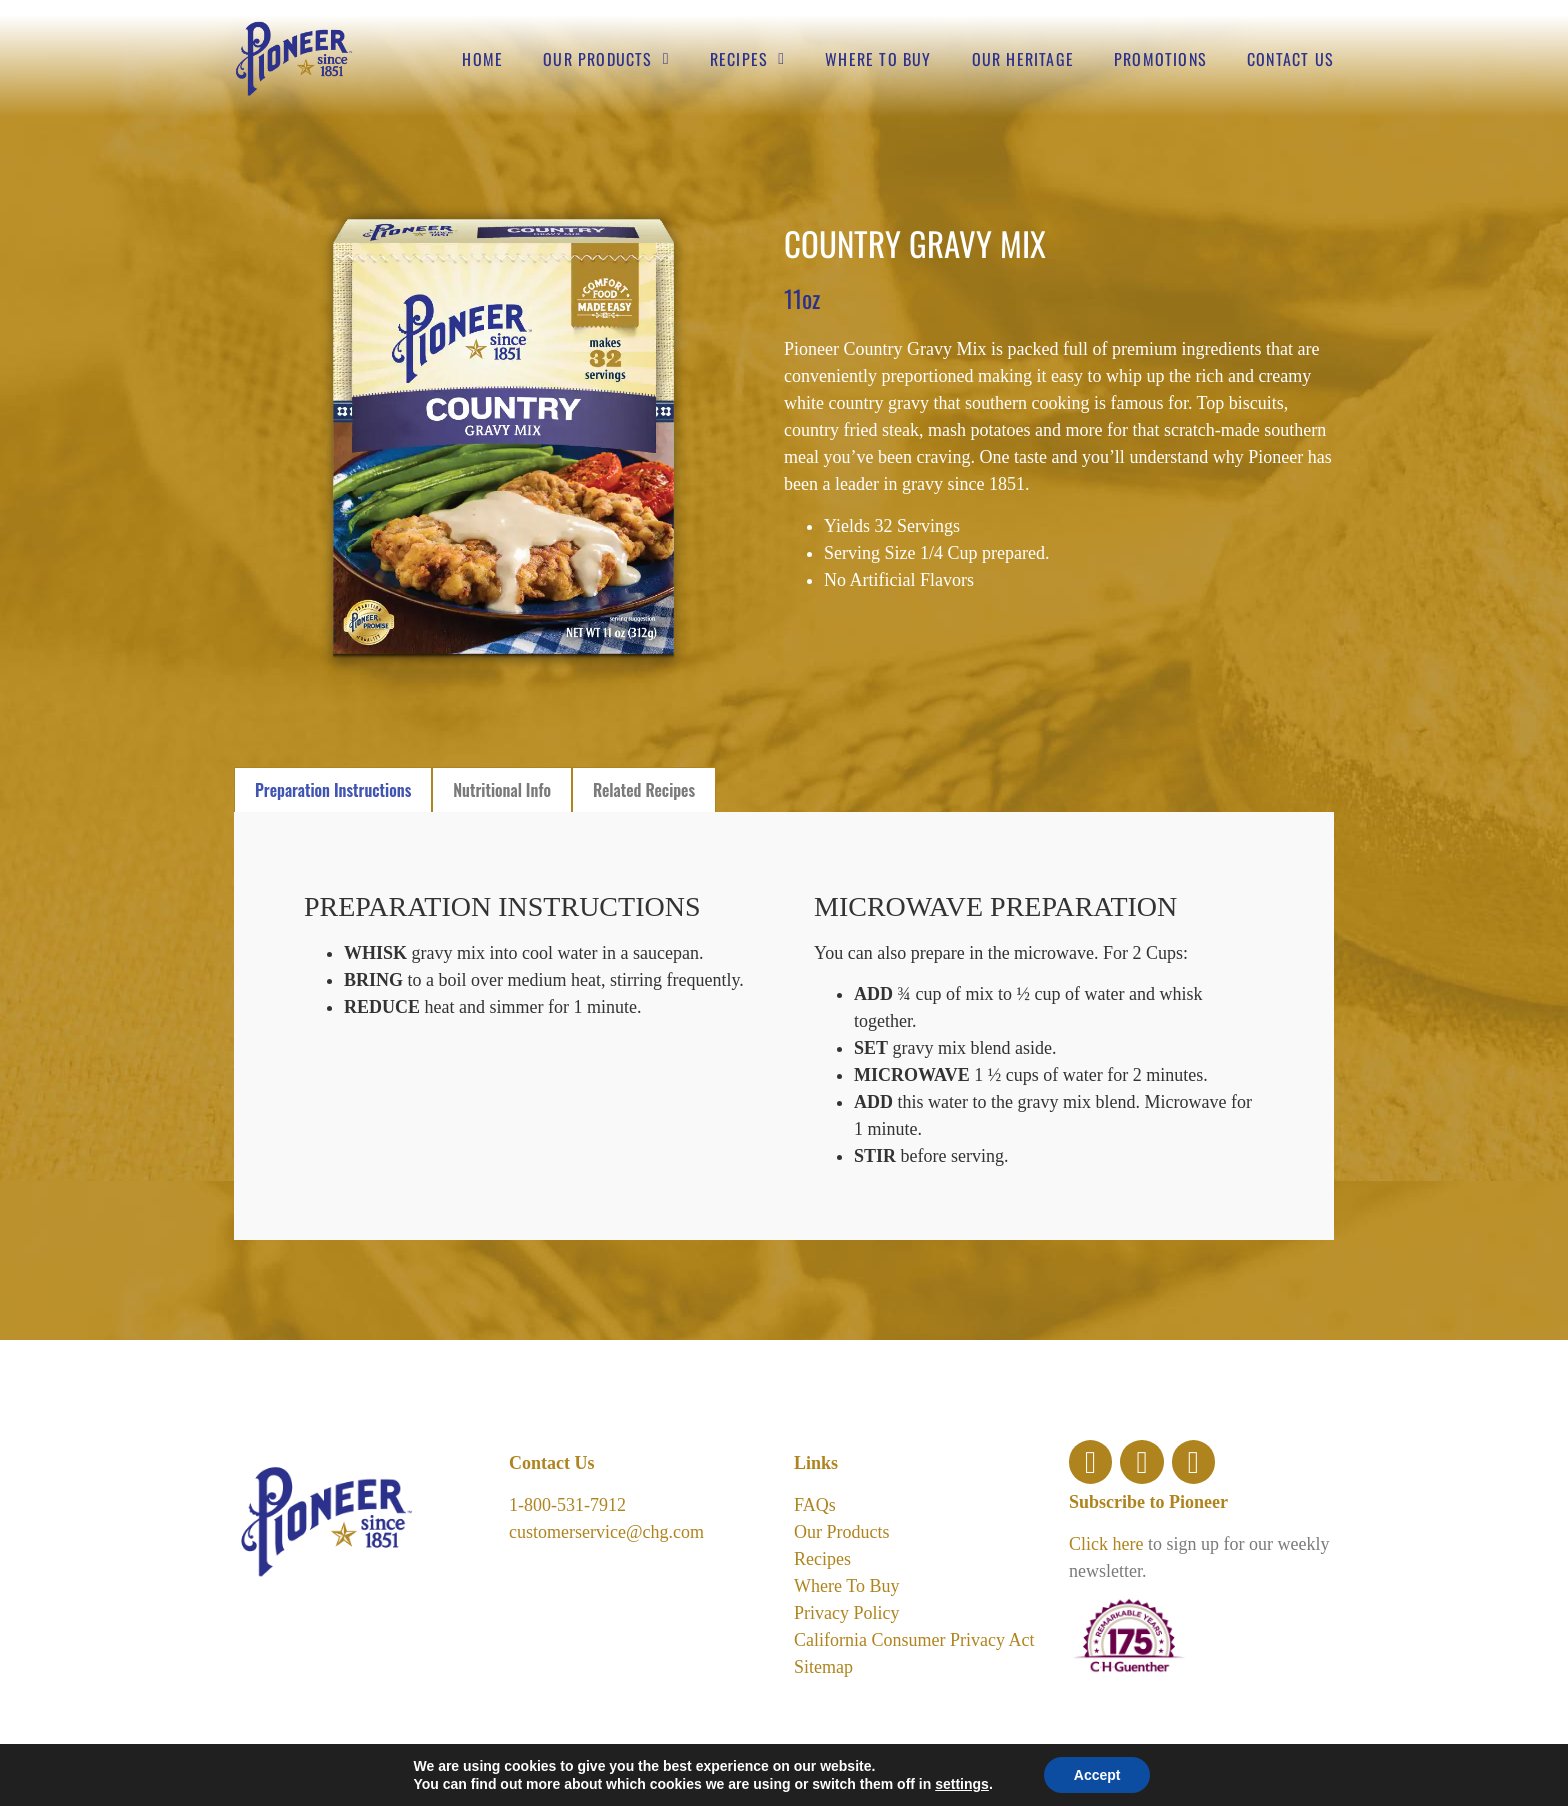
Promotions (1160, 59)
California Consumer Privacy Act (914, 1640)
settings (962, 1784)
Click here (1106, 1544)
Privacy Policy (847, 1613)
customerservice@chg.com (606, 1532)
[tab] (333, 789)
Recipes (747, 59)
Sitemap (823, 1667)
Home (482, 59)
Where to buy (878, 59)
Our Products (606, 59)
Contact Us (1290, 59)
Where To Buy (846, 1586)
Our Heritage (1023, 59)
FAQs (815, 1505)
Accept (1097, 1775)
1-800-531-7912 (567, 1505)
